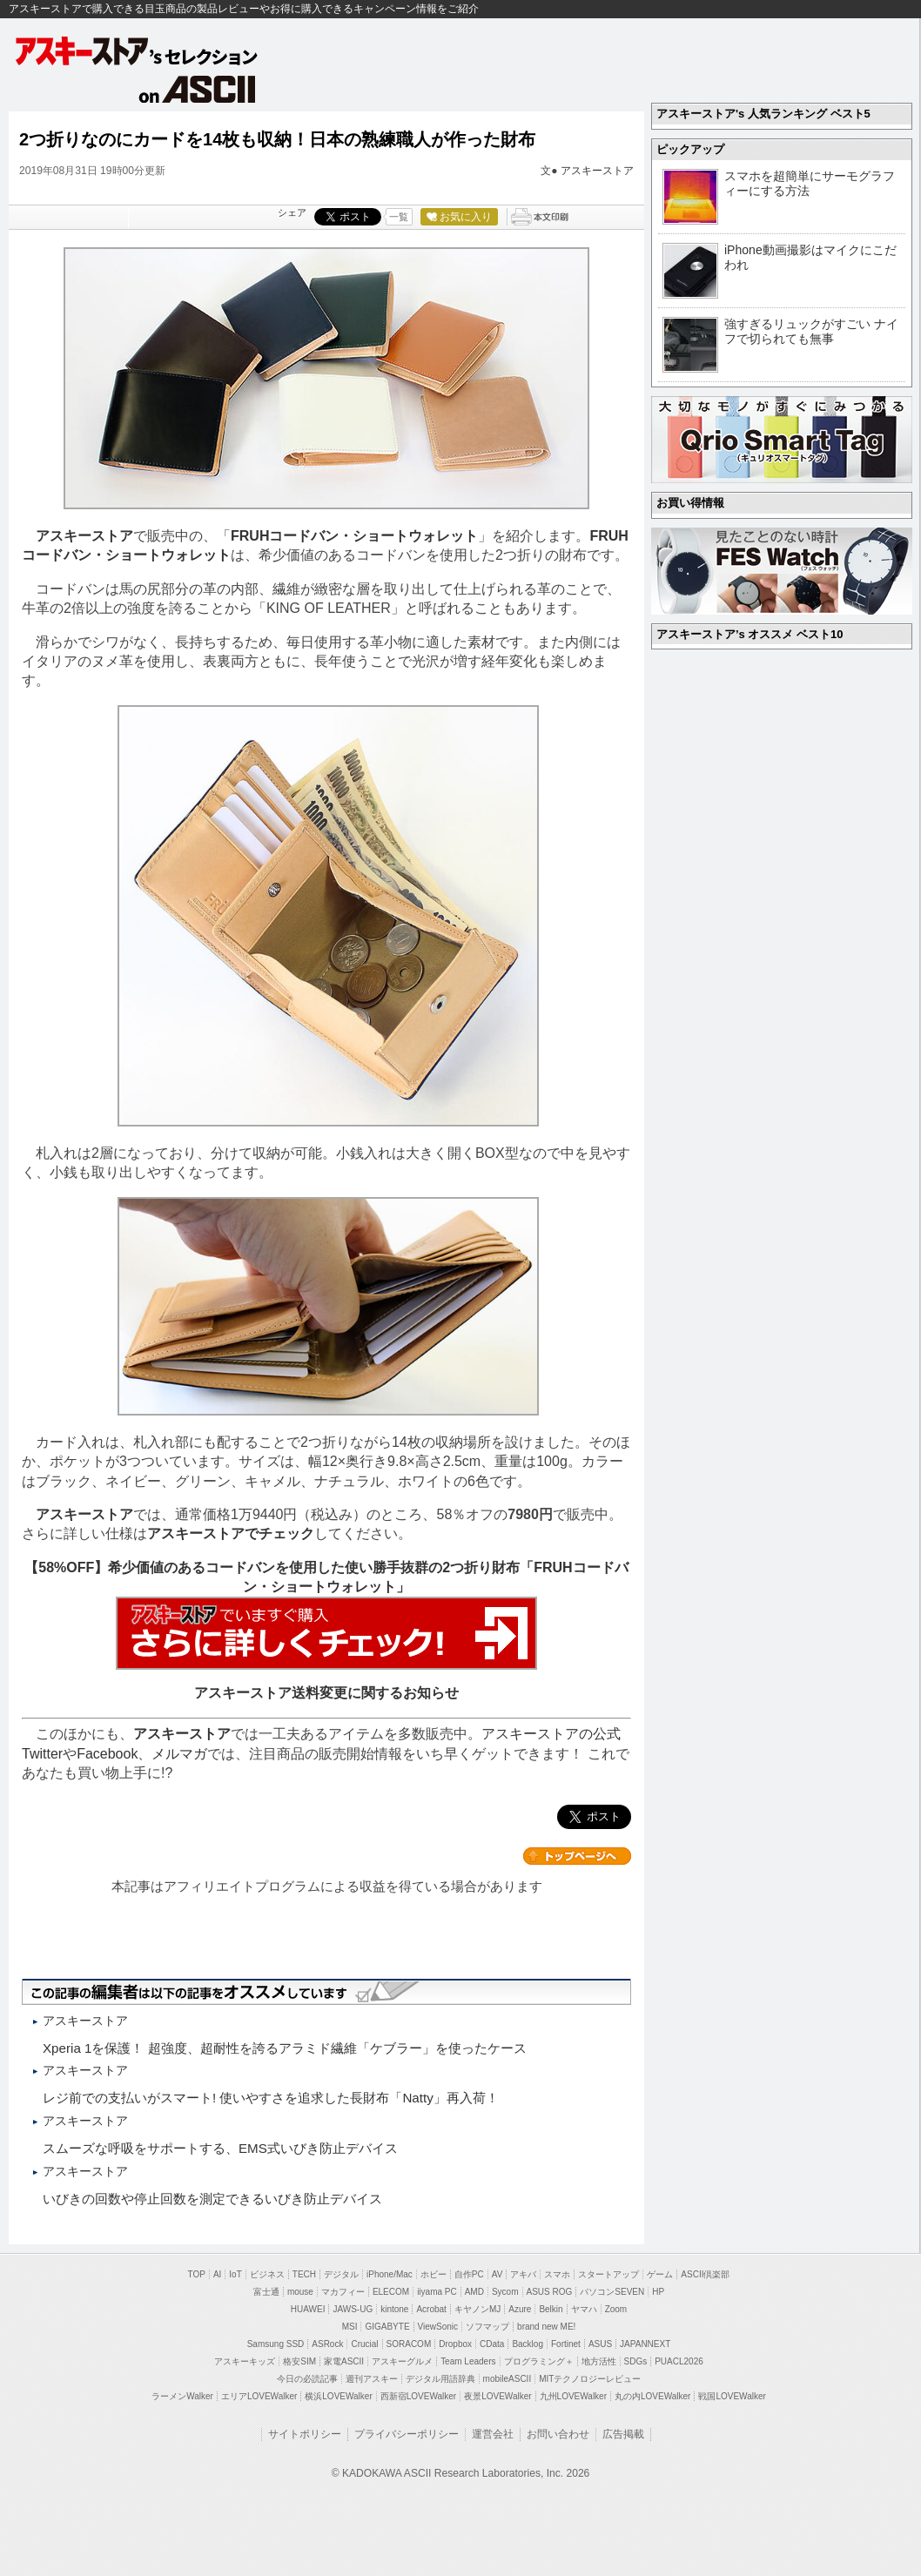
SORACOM (409, 2344)
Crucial (364, 2344)
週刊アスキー (372, 2379)
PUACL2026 (679, 2361)
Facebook (107, 1753)
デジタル (341, 2274)
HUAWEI (308, 2309)
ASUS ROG (550, 2292)
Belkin (550, 2309)
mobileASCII (507, 2379)
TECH (304, 2274)
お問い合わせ (558, 2434)
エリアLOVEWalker (259, 2396)
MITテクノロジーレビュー (590, 2379)
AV (497, 2274)
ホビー (433, 2274)
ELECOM (391, 2292)
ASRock (327, 2344)
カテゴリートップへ (577, 1856)
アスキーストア (597, 171)
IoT (235, 2274)
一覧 (398, 217)
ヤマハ (584, 2309)
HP (658, 2292)
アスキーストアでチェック (230, 1533)
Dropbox (455, 2344)
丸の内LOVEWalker (652, 2396)
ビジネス (267, 2274)
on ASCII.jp (198, 89)
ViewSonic (438, 2326)
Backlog (527, 2344)
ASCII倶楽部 (705, 2274)
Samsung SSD (276, 2344)
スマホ (557, 2274)
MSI (350, 2326)
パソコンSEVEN (612, 2292)
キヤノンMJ (477, 2309)
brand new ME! (546, 2326)
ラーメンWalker (182, 2396)
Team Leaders (467, 2361)
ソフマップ (487, 2326)
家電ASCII (344, 2361)
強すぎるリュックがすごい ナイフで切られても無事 (811, 331)
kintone (394, 2309)
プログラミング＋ (539, 2361)
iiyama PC (437, 2292)
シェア (292, 212)
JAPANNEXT (645, 2344)
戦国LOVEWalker (731, 2396)
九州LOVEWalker (573, 2396)
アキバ (523, 2274)
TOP (196, 2274)
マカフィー (343, 2292)
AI (217, 2274)
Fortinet (566, 2344)
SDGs (636, 2361)
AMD (474, 2292)
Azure (519, 2309)
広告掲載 (623, 2434)
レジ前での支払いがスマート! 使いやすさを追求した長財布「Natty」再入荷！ (271, 2097)
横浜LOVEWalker (338, 2396)
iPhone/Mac (389, 2274)
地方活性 (599, 2361)
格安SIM (299, 2361)
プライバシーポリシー (406, 2434)
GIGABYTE (387, 2326)
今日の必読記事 (307, 2379)
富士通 (266, 2292)
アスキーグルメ (402, 2361)
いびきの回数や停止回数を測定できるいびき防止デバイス (212, 2198)
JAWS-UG (353, 2309)
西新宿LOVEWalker (418, 2396)
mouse (300, 2292)
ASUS (600, 2344)
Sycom (505, 2292)
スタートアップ (608, 2274)
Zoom (616, 2309)
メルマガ (179, 1753)
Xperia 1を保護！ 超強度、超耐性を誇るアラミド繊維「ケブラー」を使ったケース (285, 2048)
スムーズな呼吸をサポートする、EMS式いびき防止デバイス (220, 2148)
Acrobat (431, 2309)
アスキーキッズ (244, 2361)
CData (492, 2344)
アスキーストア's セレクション (137, 51)
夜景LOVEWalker (497, 2396)
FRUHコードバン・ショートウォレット (354, 535)
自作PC (469, 2274)
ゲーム (660, 2274)
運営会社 (493, 2434)
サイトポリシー (304, 2434)
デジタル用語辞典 (440, 2379)
